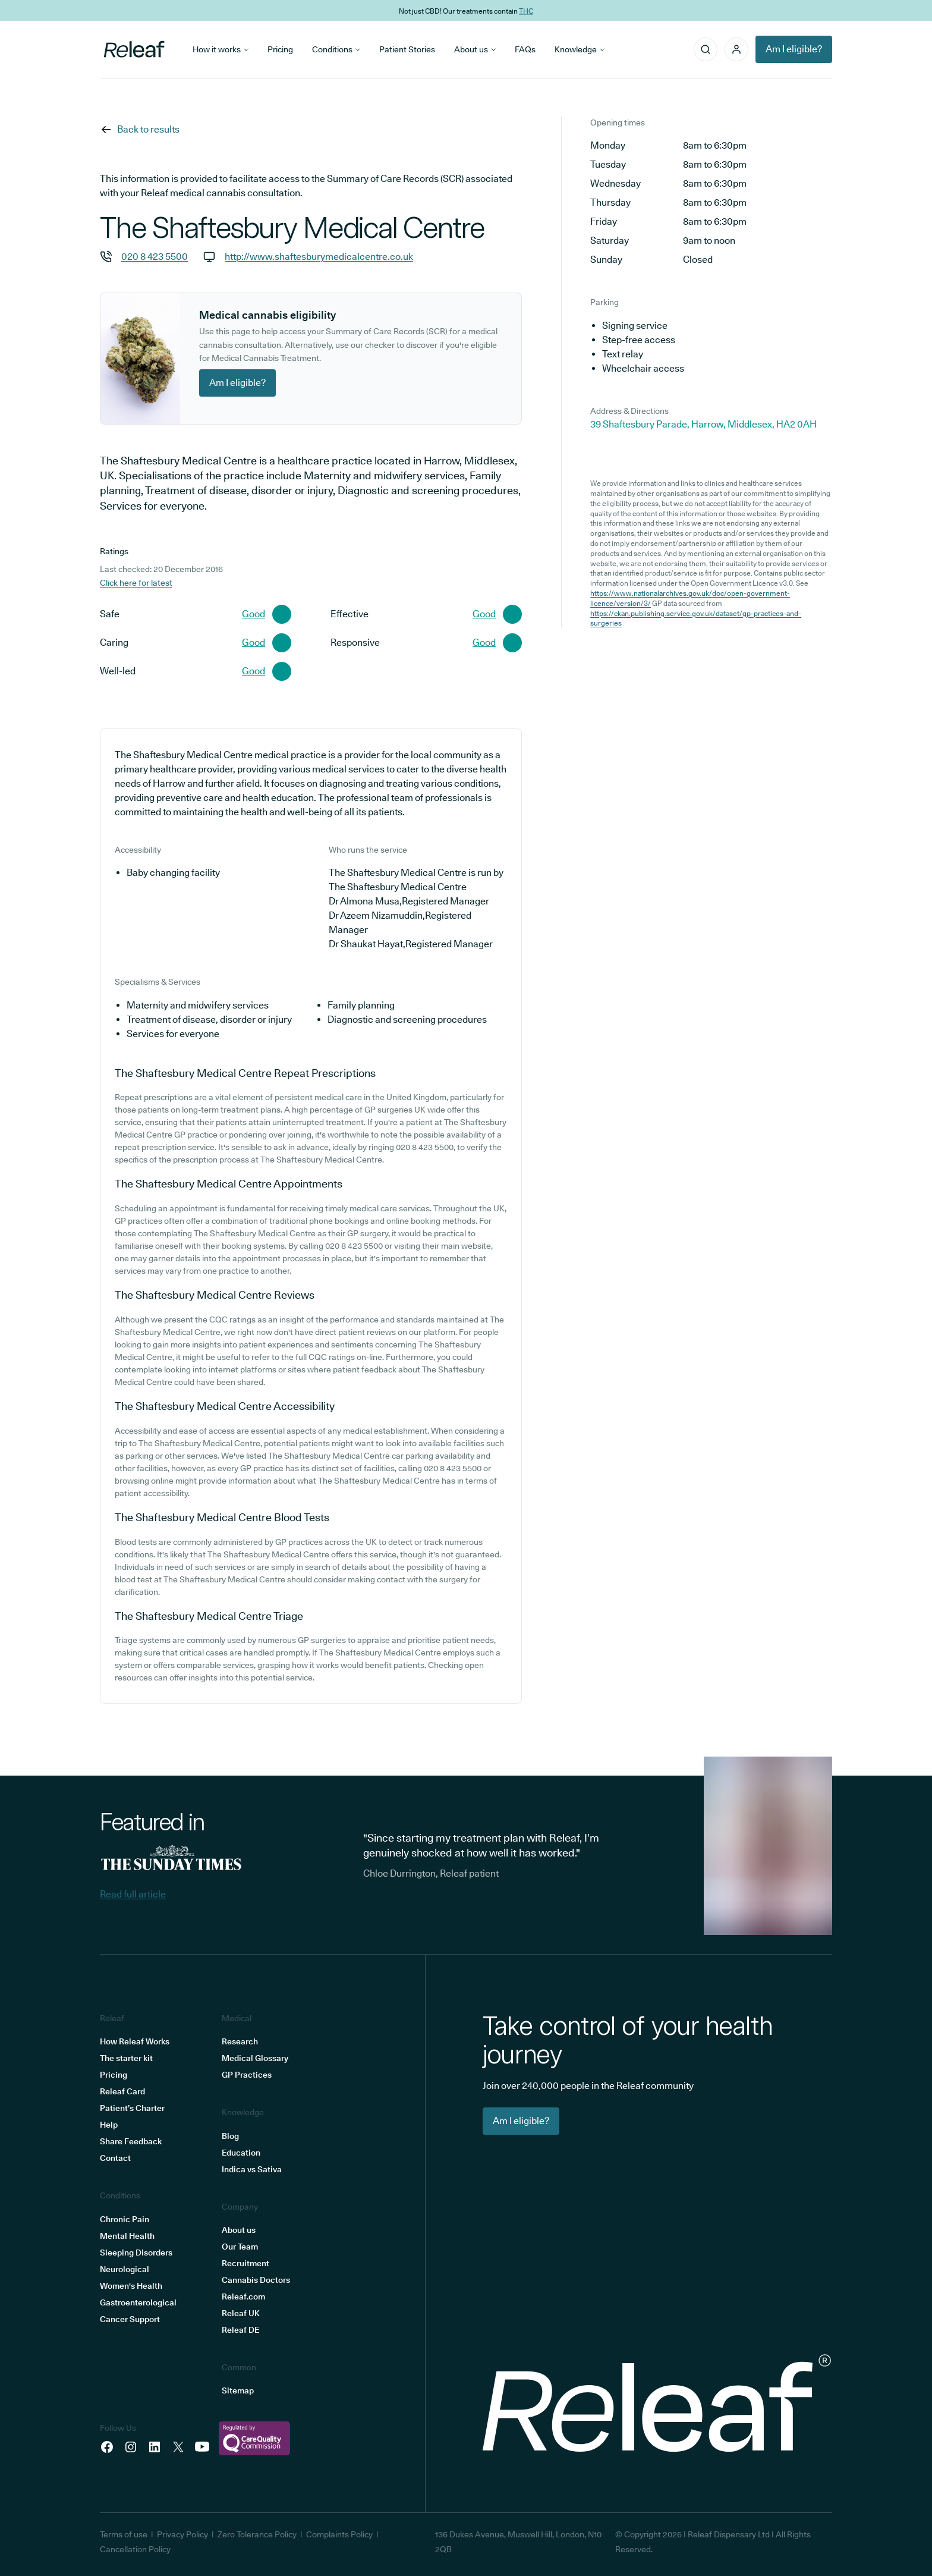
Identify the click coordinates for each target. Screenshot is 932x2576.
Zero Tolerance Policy (257, 2534)
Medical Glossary (255, 2058)
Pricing (280, 49)
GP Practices (247, 2074)
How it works (220, 49)
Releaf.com (243, 2296)
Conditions (336, 49)
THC (526, 10)
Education (241, 2152)
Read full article (133, 1894)
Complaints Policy (339, 2534)
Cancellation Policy (135, 2549)
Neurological (124, 2269)
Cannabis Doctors (256, 2280)
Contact (115, 2158)
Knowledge (579, 49)
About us (475, 49)
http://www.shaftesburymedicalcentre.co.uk (319, 256)
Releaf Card (122, 2091)
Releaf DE (240, 2330)
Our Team (240, 2246)
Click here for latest (136, 583)
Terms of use (123, 2534)
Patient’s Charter (132, 2108)
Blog (230, 2136)
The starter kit (126, 2058)
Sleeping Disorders (136, 2252)
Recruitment (245, 2263)
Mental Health (127, 2236)
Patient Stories (407, 49)
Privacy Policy (182, 2534)
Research (240, 2041)
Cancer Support (130, 2319)
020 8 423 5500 (154, 256)
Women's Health (131, 2286)
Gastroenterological (138, 2302)
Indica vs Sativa (252, 2169)
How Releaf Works (134, 2041)
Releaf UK (241, 2313)
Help (109, 2124)
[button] (736, 49)
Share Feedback (131, 2141)
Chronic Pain (124, 2219)
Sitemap (238, 2390)
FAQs (525, 49)
